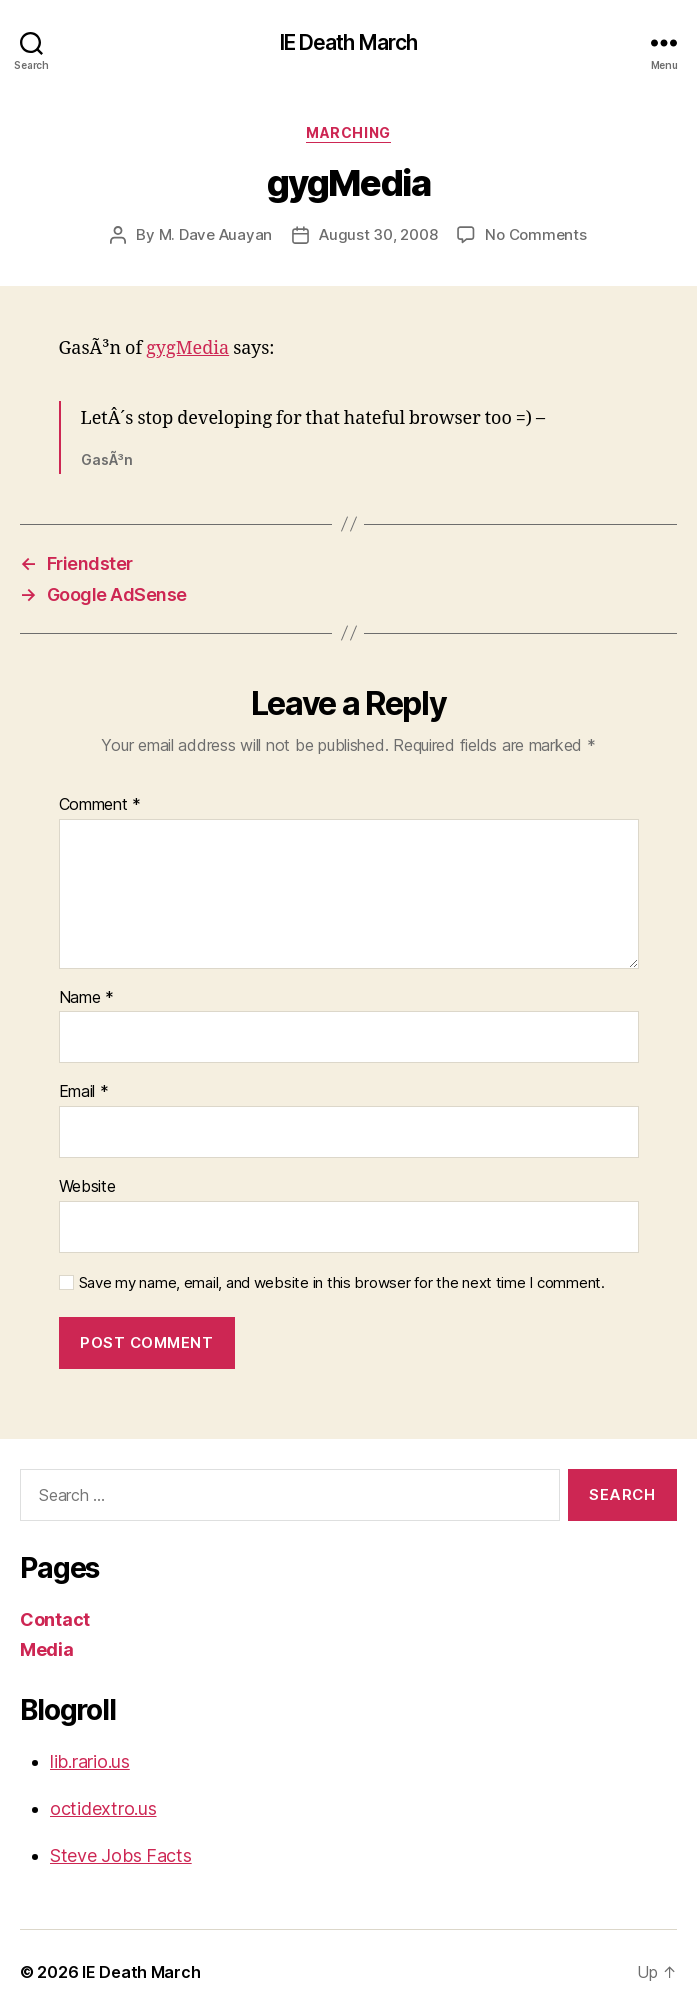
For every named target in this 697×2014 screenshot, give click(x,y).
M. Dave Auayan (215, 234)
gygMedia (187, 348)
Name (86, 998)
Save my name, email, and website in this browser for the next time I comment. (342, 1283)
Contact (55, 1619)
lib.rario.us (90, 1761)
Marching (348, 132)
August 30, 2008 (378, 234)
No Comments (535, 234)
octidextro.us (103, 1808)
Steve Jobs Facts (121, 1855)
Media (47, 1649)
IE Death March (349, 42)
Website (87, 1187)
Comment (100, 805)
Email (84, 1092)
